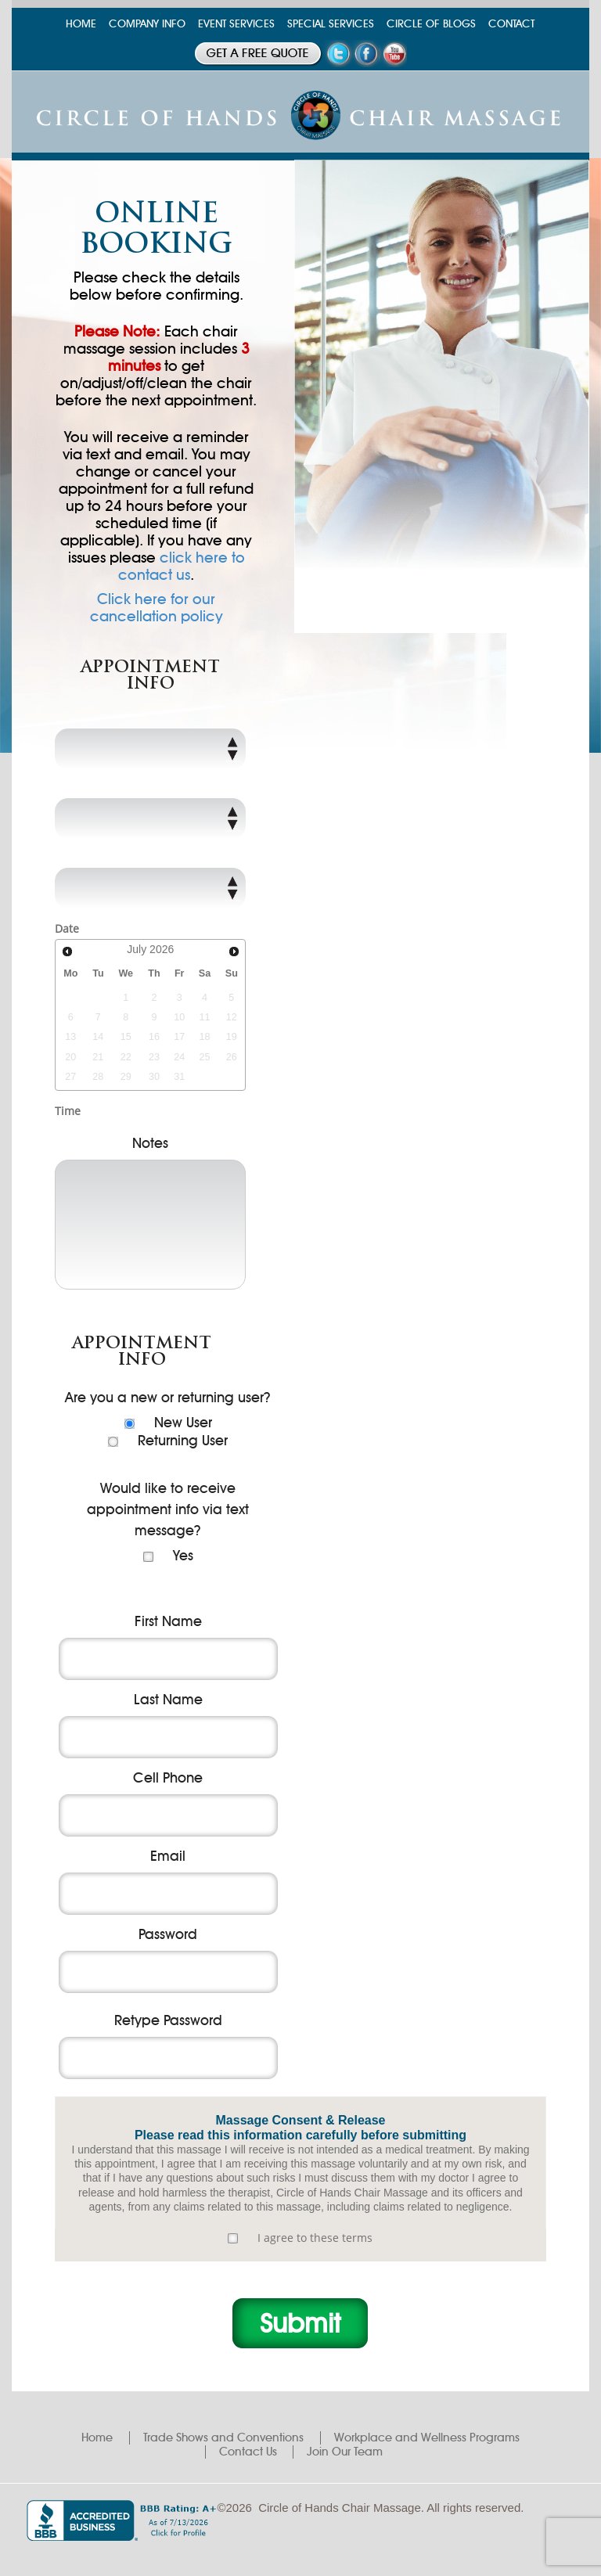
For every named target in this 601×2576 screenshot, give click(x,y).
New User (183, 1422)
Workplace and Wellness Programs (427, 2437)
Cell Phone (168, 1777)
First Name (168, 1621)
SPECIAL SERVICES (330, 24)
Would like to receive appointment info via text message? (168, 1509)
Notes (150, 1143)
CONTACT (511, 24)
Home (97, 2437)
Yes (183, 1555)
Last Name (168, 1699)
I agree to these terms (314, 2237)
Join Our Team (345, 2452)
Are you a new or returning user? (168, 1397)
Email (167, 1856)
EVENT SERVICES (236, 24)
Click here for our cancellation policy (156, 608)
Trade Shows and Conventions (223, 2437)
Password (168, 1934)
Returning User (183, 1440)
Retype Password (168, 2020)
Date (67, 928)
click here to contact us (181, 566)
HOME (81, 24)
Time (68, 1110)
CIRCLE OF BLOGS (431, 24)
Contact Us (248, 2452)
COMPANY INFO (147, 24)
